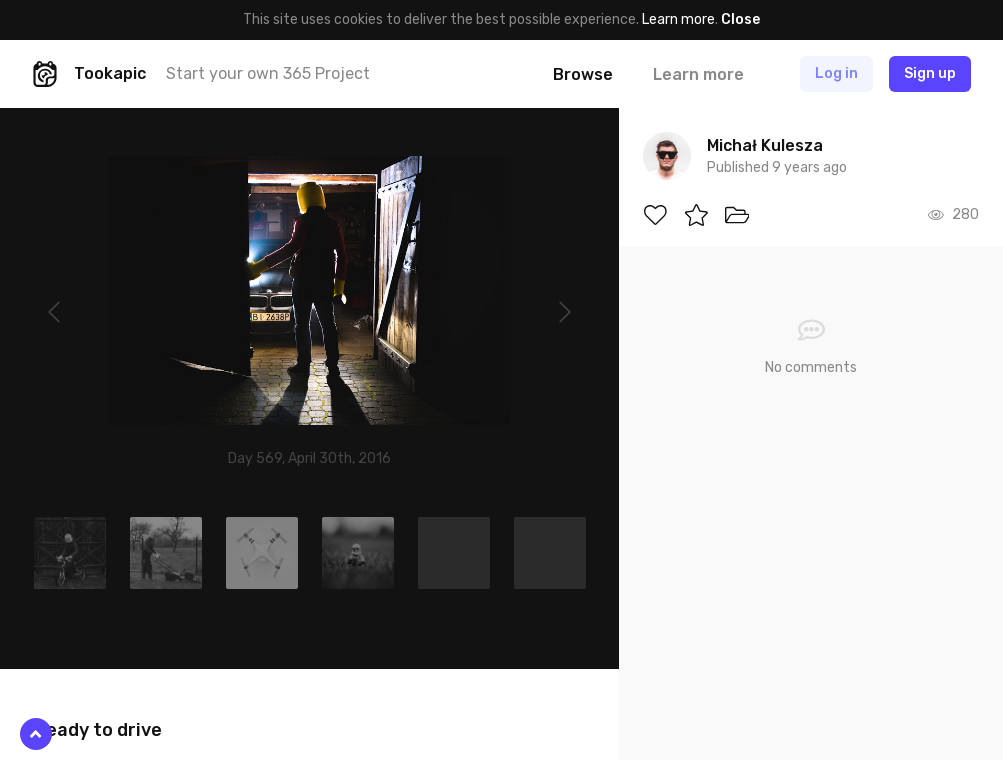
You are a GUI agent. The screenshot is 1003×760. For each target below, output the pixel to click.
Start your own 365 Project (268, 73)
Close (740, 19)
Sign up (930, 73)
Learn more (678, 19)
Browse (583, 74)
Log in (836, 73)
